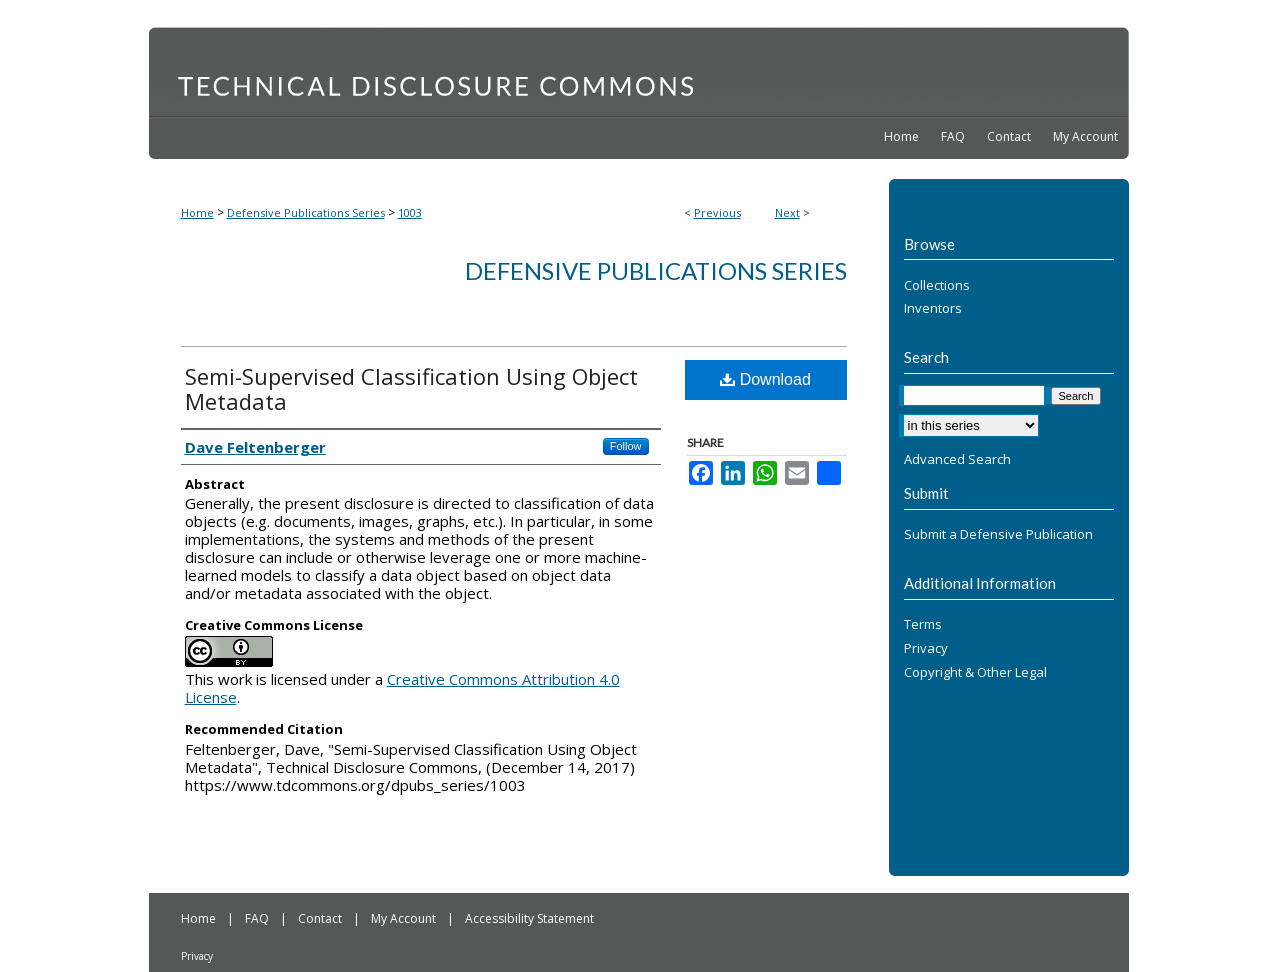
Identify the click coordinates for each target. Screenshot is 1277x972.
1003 (410, 212)
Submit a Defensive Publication (998, 535)
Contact (321, 918)
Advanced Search (957, 459)
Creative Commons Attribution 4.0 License (402, 688)
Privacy (926, 649)
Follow (626, 446)
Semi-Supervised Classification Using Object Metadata (411, 388)
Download (765, 379)
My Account (405, 918)
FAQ (258, 918)
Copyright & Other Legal (975, 673)
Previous (717, 212)
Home (197, 212)
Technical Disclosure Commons (639, 71)
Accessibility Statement (529, 918)
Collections (937, 286)
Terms (923, 625)
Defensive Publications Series (306, 212)
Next (787, 212)
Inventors (933, 309)
